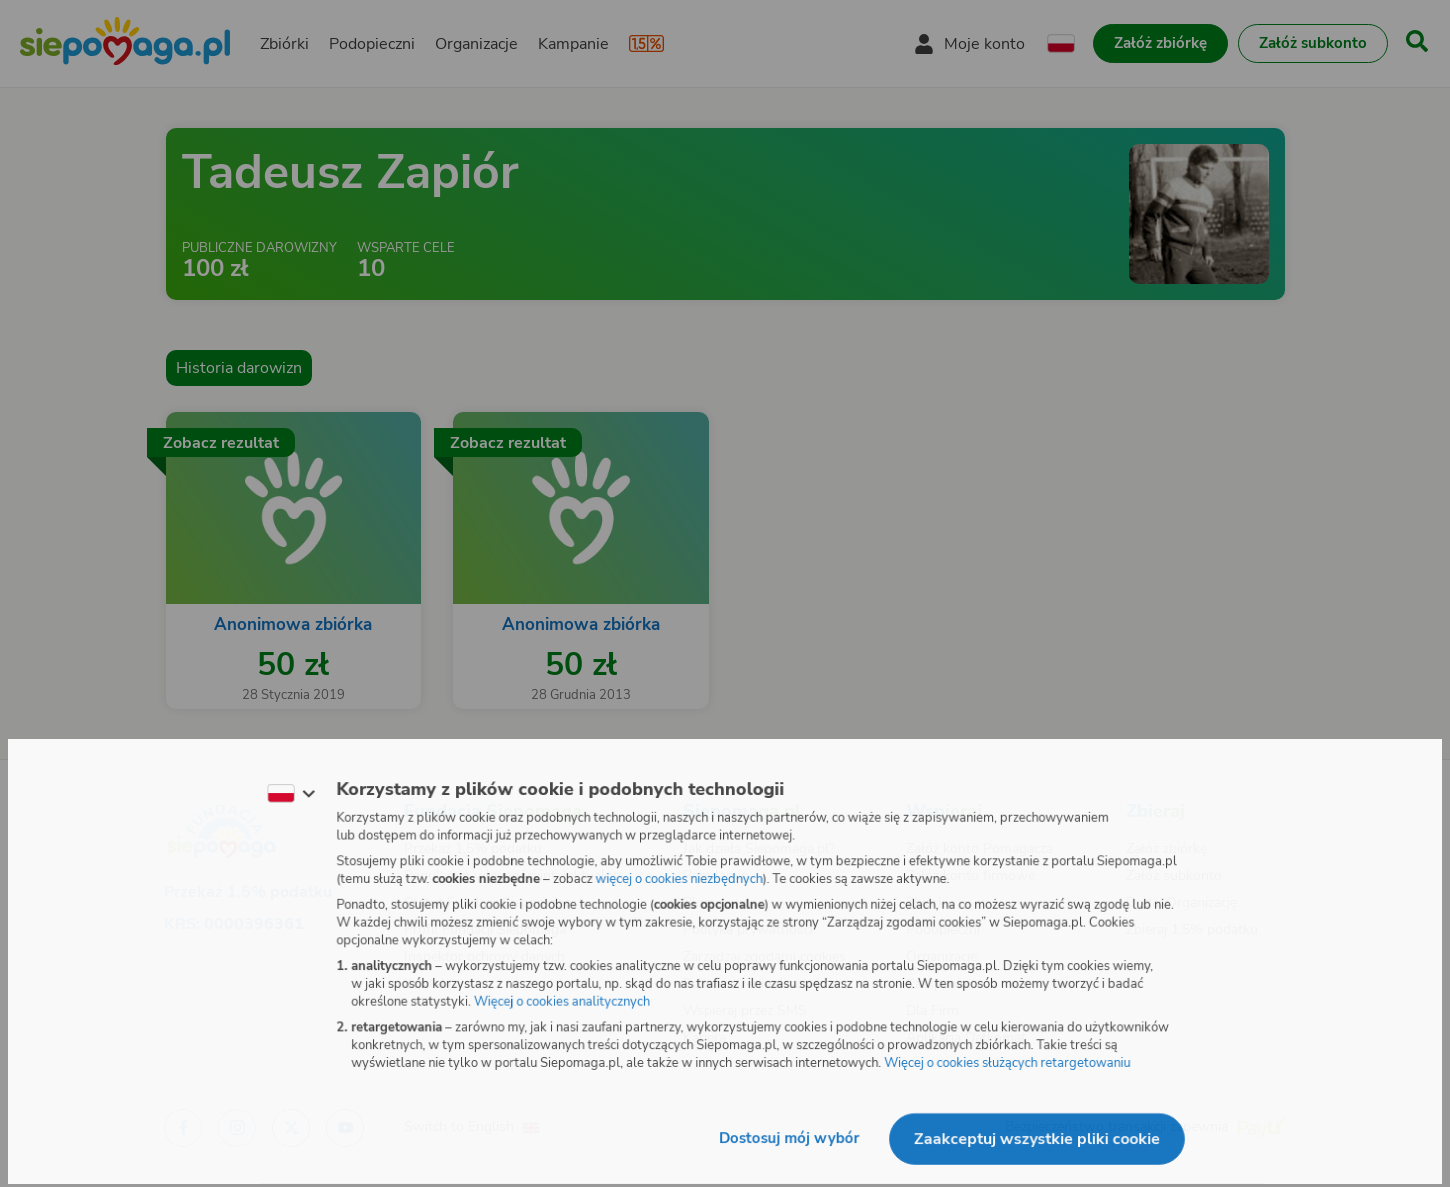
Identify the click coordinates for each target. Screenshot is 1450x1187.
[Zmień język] (286, 792)
